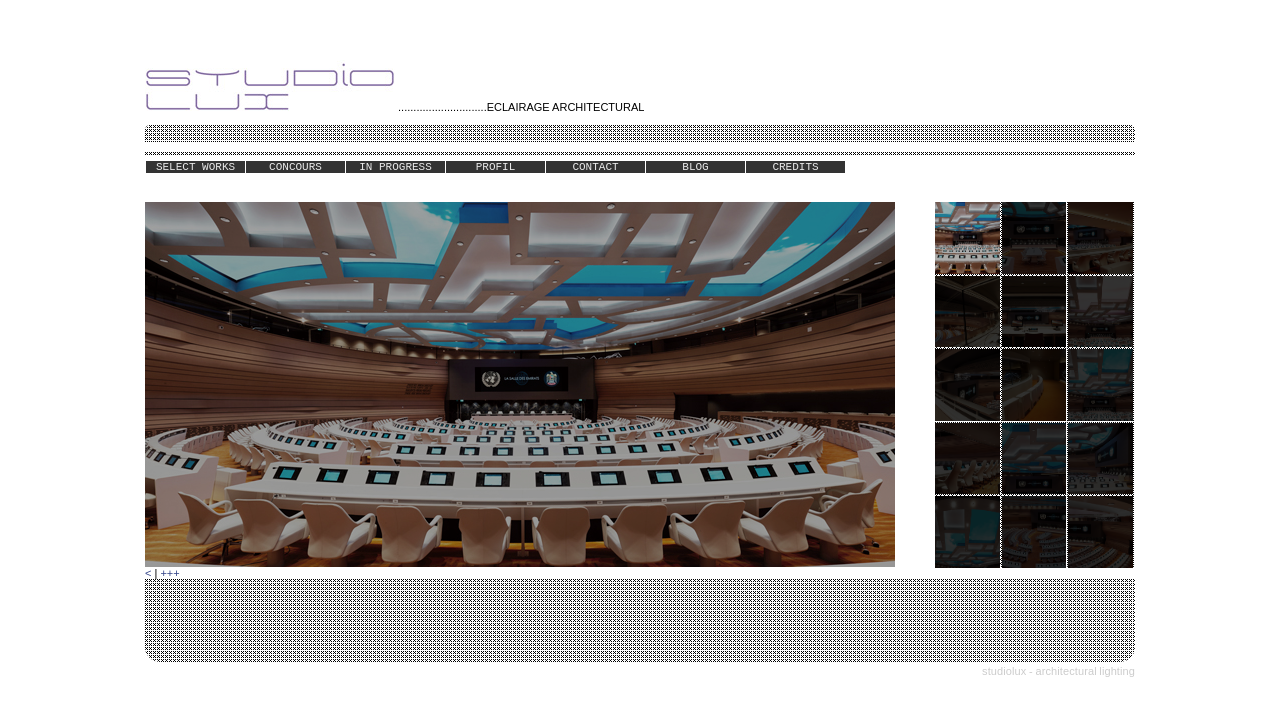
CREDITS (795, 167)
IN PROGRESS (395, 167)
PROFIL (496, 167)
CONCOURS (295, 167)
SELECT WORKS (195, 167)
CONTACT (595, 167)
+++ (169, 573)
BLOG (695, 167)
